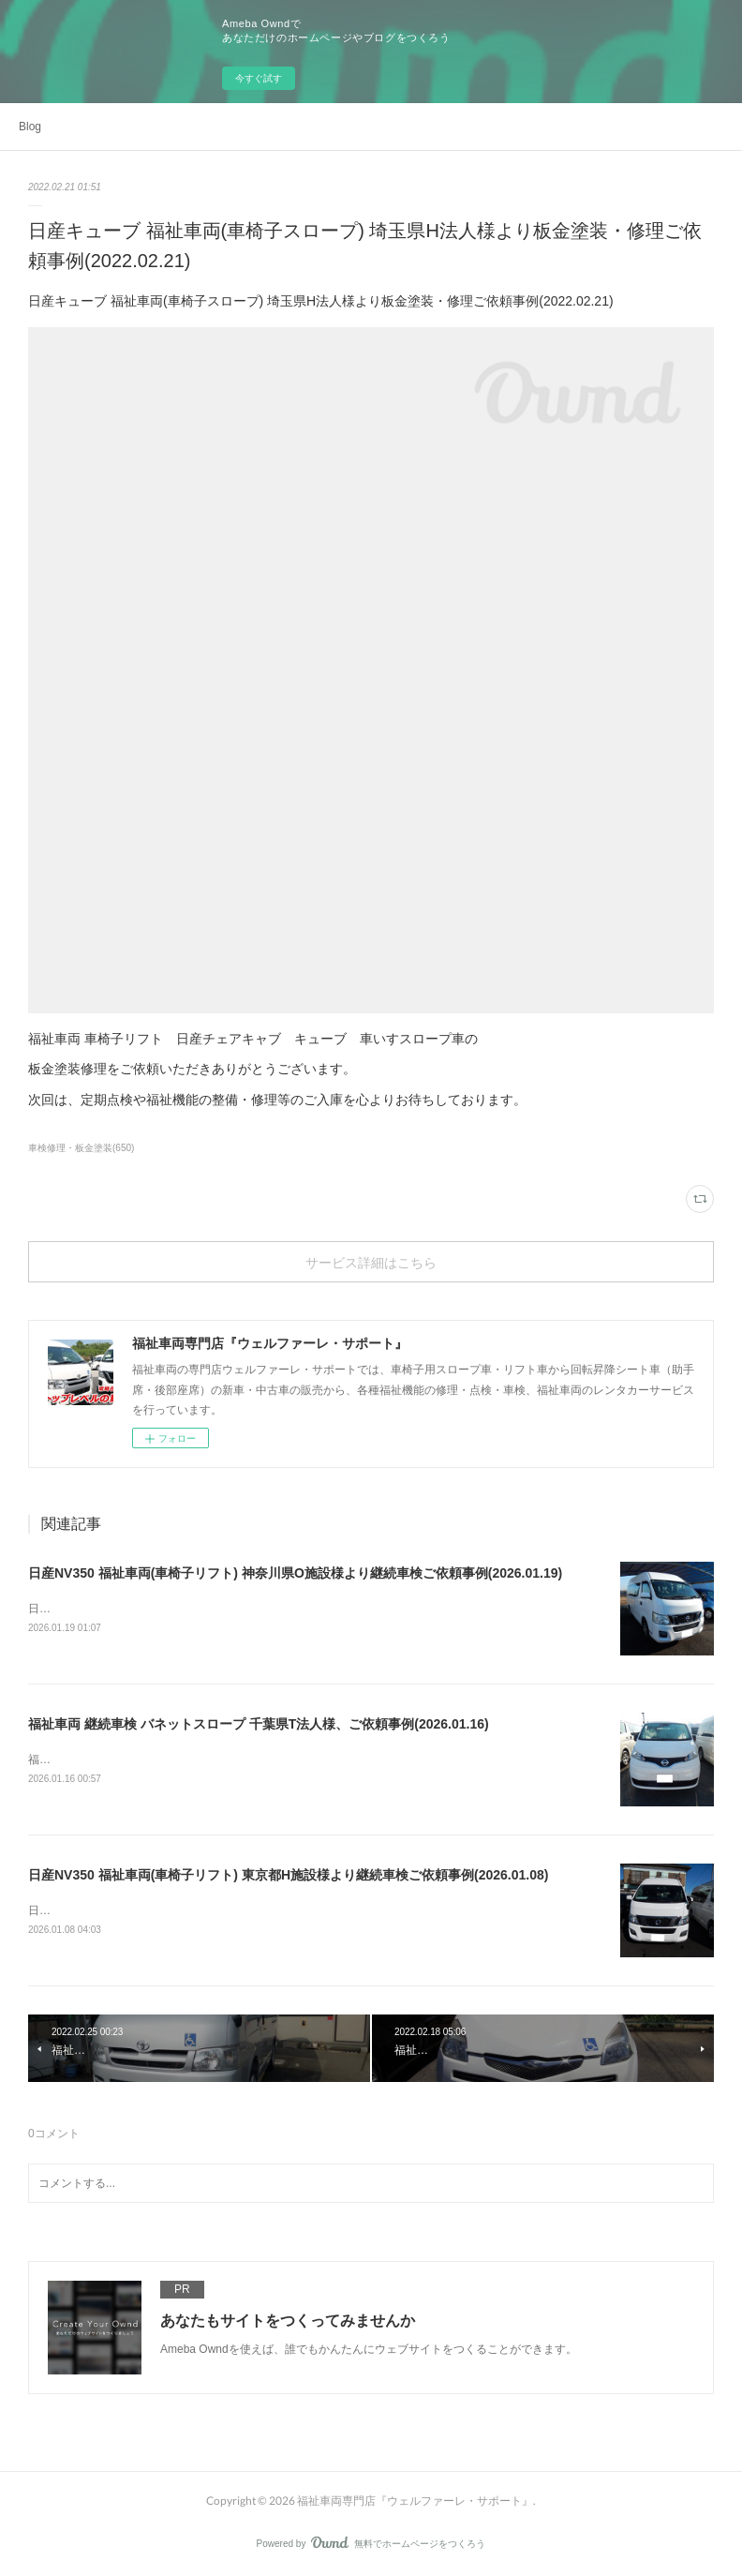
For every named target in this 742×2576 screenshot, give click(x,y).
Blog (30, 126)
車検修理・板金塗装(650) (81, 1148)
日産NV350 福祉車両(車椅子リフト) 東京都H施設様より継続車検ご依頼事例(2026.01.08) (288, 1874)
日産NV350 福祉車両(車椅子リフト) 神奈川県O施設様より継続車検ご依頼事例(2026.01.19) (295, 1572)
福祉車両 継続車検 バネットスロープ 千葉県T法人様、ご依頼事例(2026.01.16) (258, 1723)
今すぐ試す (258, 78)
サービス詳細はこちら (371, 1262)
